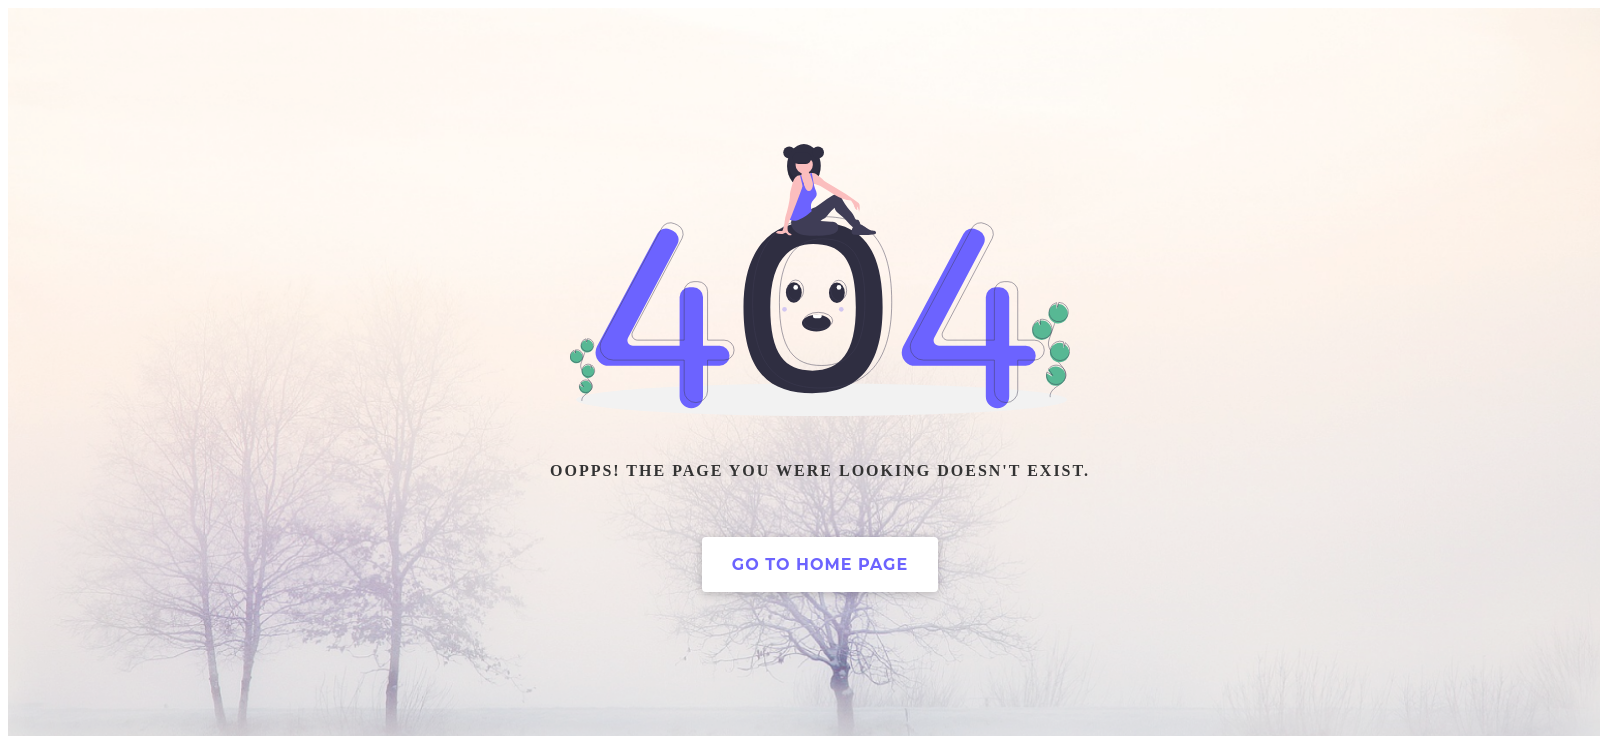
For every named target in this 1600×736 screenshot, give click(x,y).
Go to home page (820, 564)
